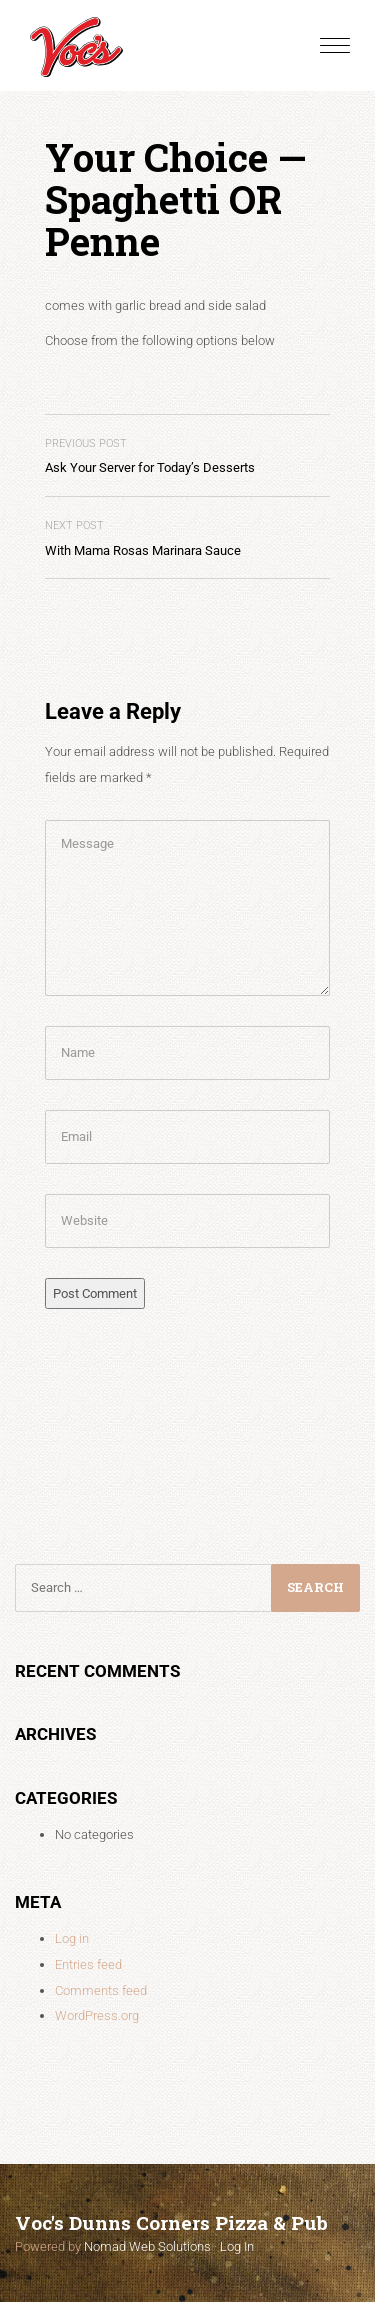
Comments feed (101, 1990)
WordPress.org (97, 2015)
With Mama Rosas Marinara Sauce (143, 538)
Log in (72, 1938)
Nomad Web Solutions (147, 2246)
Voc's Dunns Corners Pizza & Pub (171, 2222)
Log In (237, 2246)
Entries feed (88, 1964)
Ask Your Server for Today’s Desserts (150, 456)
